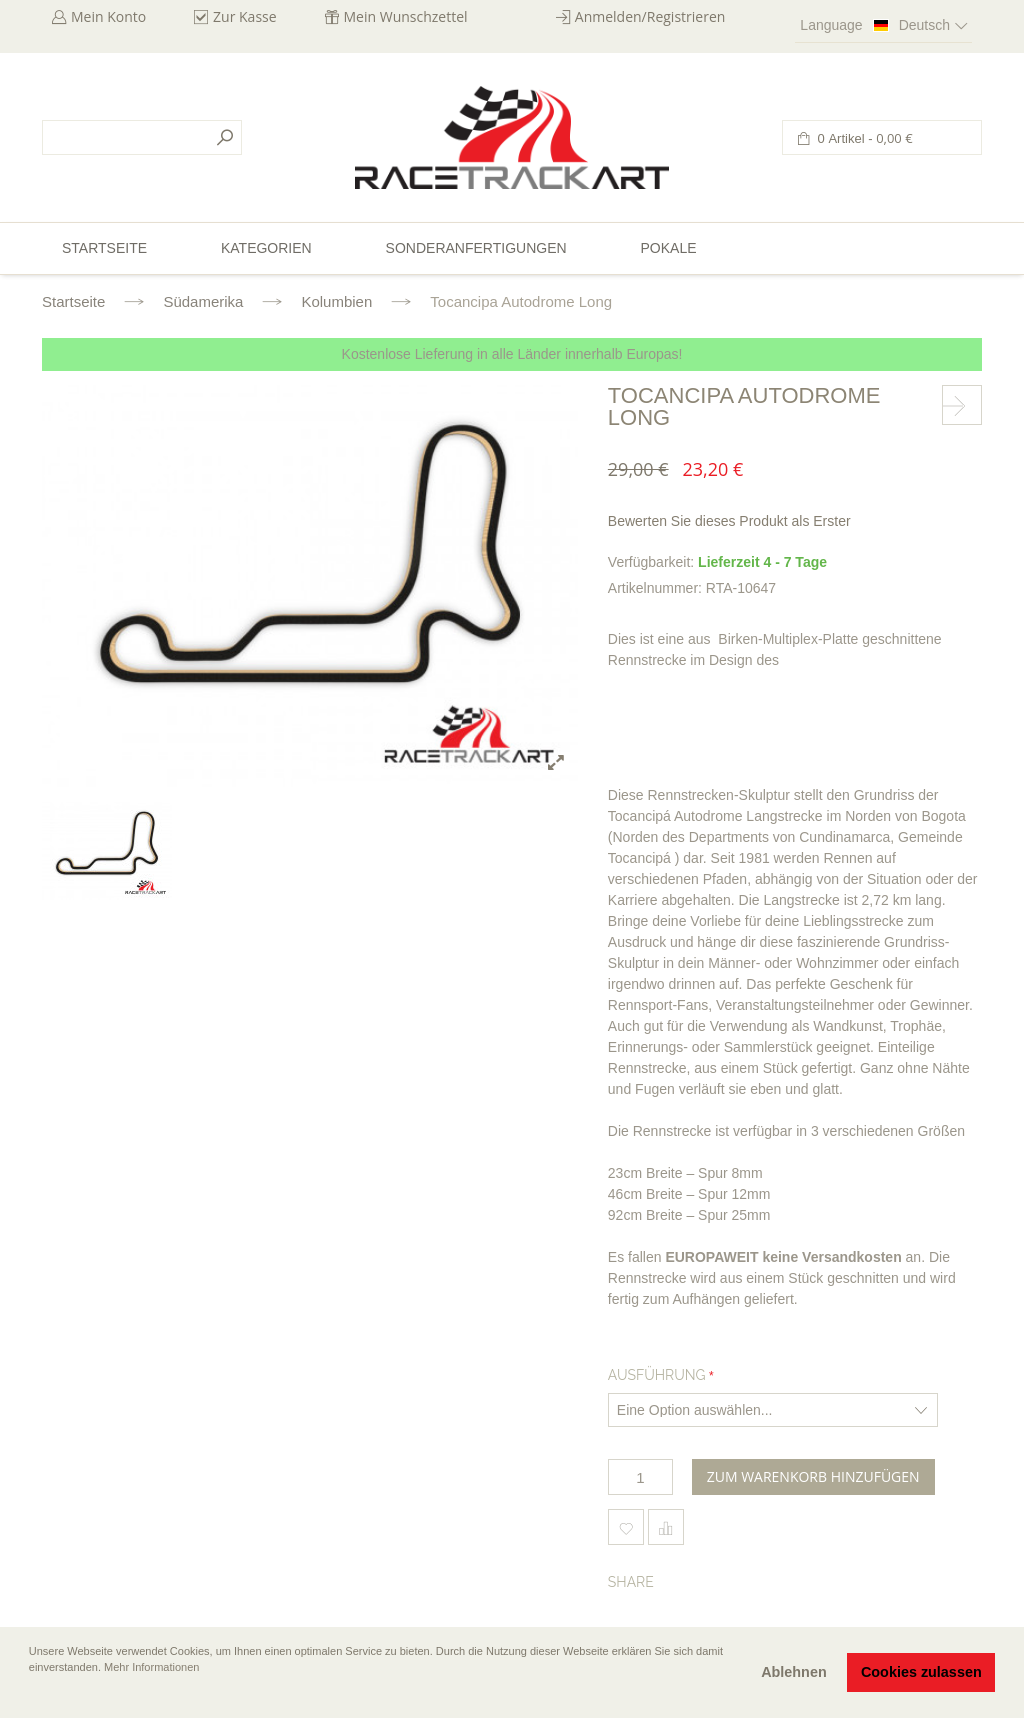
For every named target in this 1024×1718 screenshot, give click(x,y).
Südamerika (203, 301)
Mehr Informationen (151, 1667)
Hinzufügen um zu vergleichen (666, 1527)
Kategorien (266, 248)
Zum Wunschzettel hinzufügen (626, 1527)
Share (631, 1582)
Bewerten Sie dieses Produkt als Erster (729, 521)
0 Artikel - (863, 138)
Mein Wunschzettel (406, 16)
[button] (31, 1695)
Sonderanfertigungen (476, 248)
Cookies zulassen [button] (921, 1672)
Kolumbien (336, 301)
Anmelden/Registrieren (650, 16)
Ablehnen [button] (794, 1672)
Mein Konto (108, 16)
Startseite (73, 301)
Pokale (668, 248)
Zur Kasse (245, 16)
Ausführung (657, 1375)
